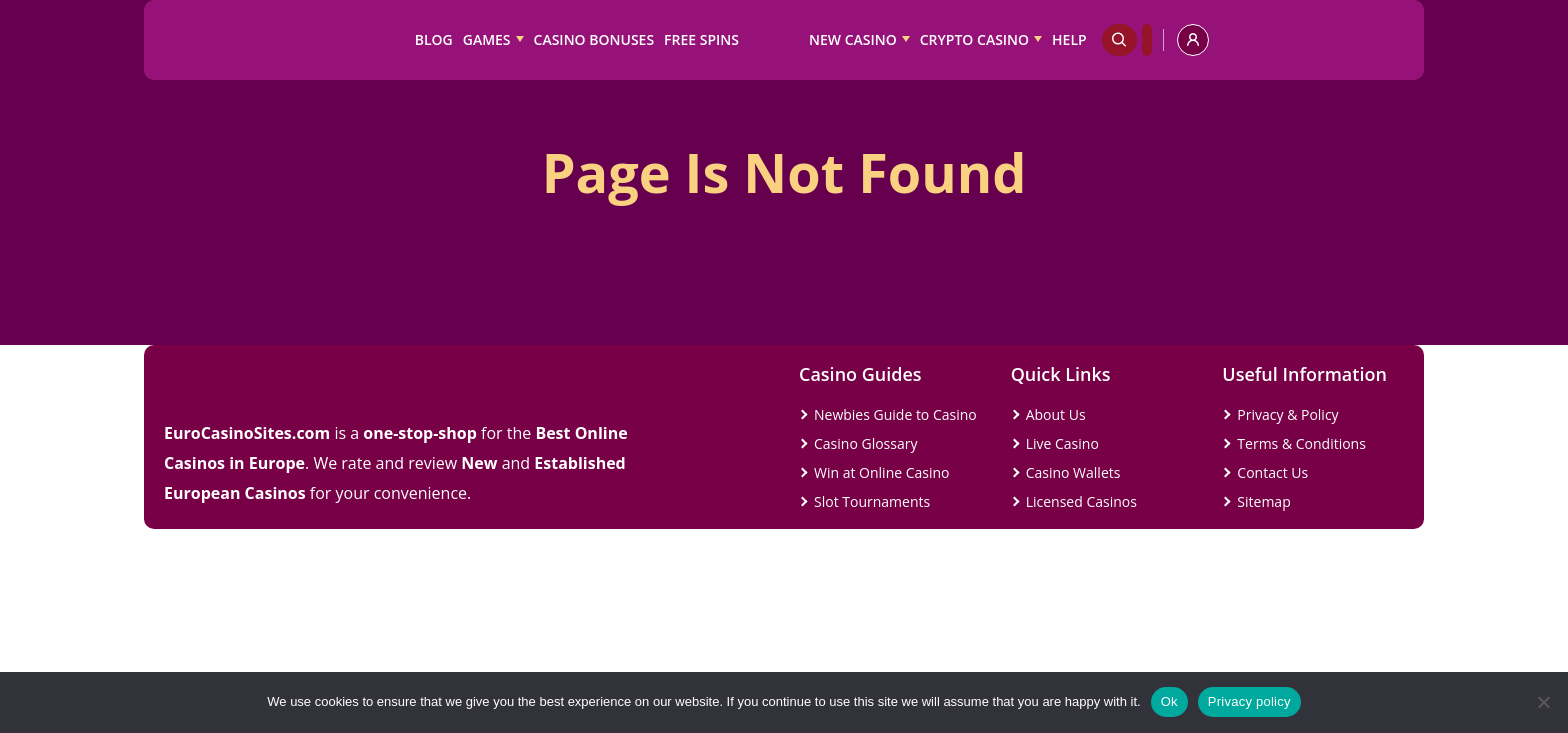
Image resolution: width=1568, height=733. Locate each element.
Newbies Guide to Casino (895, 414)
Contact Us (1272, 472)
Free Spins (701, 39)
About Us (1056, 414)
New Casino (853, 39)
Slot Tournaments (872, 501)
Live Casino (1062, 443)
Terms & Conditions (1301, 443)
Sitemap (1263, 501)
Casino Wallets (1073, 472)
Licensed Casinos (1081, 501)
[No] (1543, 702)
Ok (1169, 701)
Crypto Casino (974, 39)
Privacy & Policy (1287, 414)
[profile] (1193, 40)
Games (487, 39)
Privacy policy (1249, 701)
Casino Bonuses (594, 39)
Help (1069, 39)
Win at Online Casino (882, 472)
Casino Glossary (865, 443)
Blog (434, 39)
